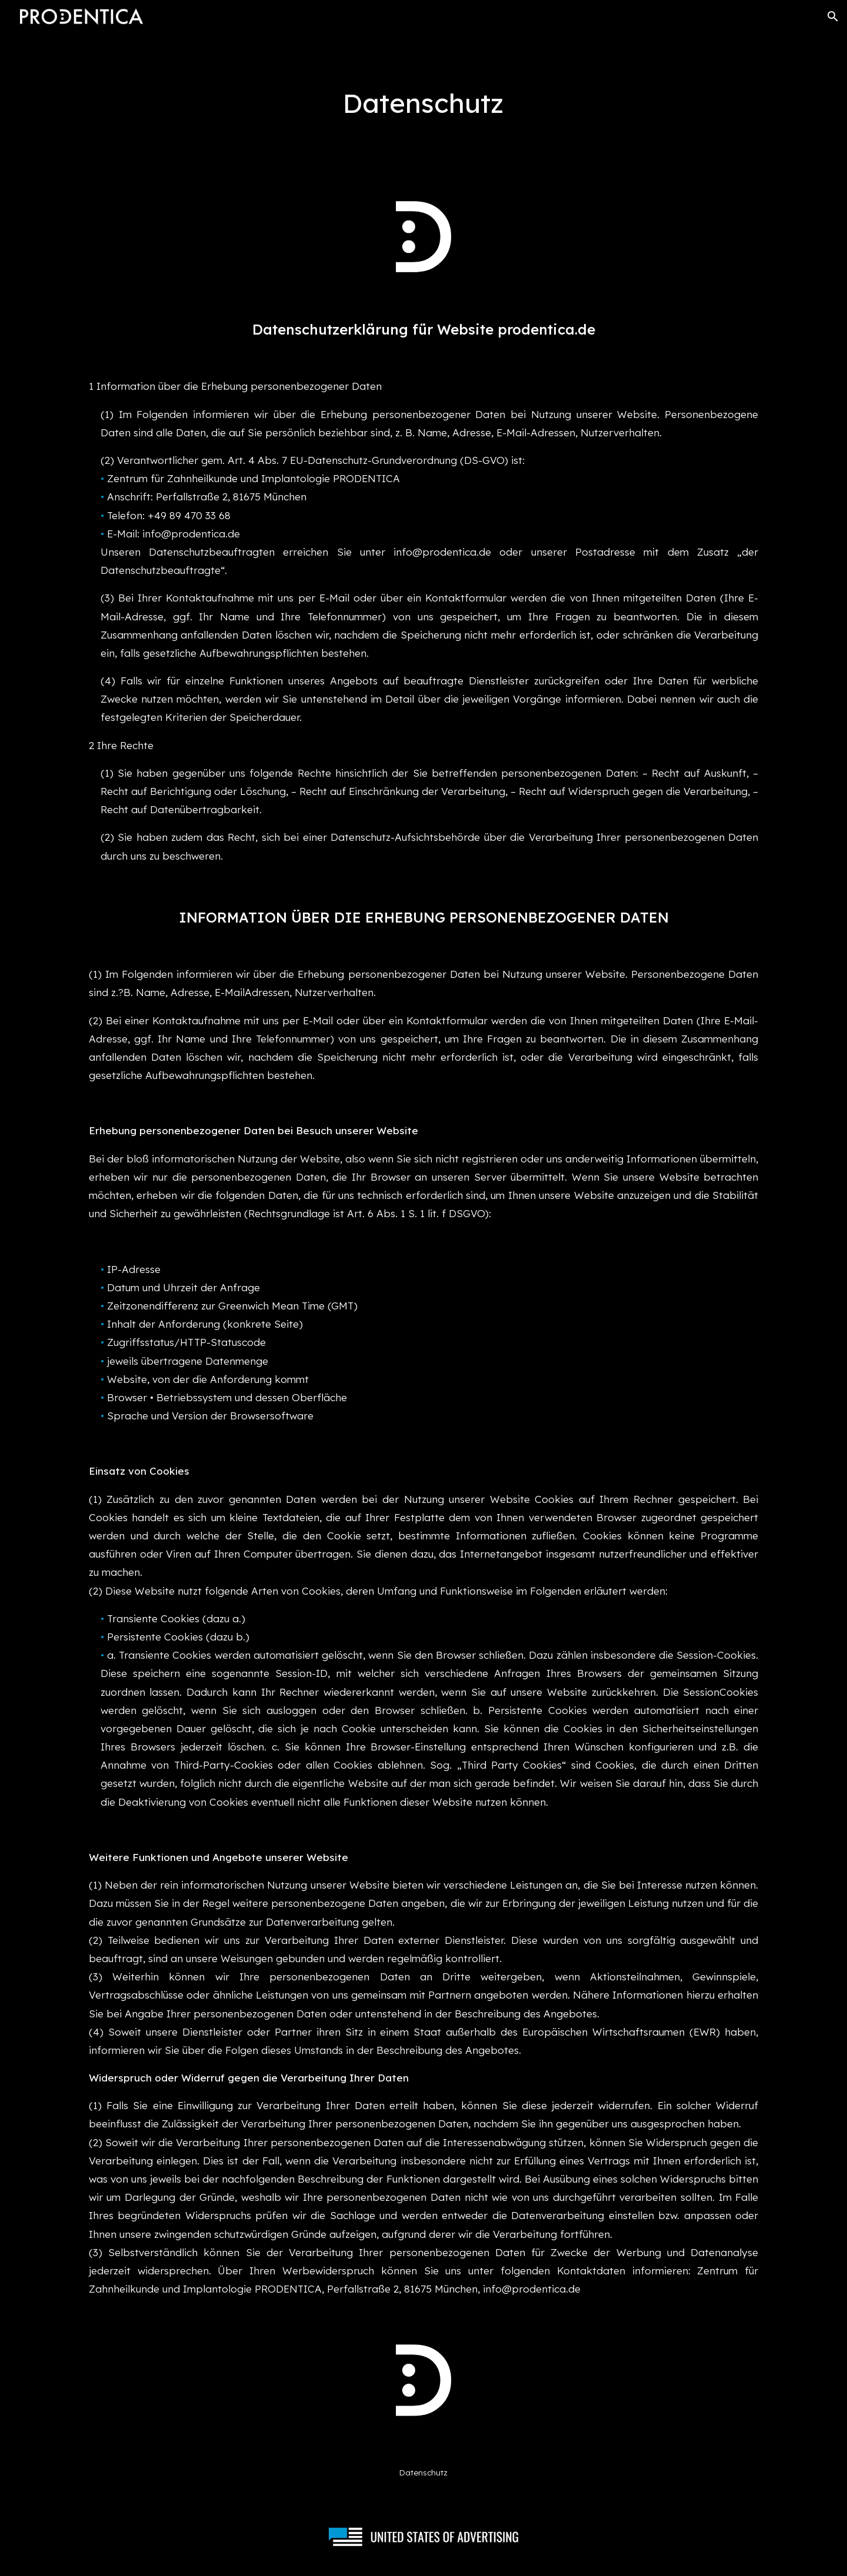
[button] (833, 16)
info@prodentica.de (191, 533)
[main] (423, 103)
